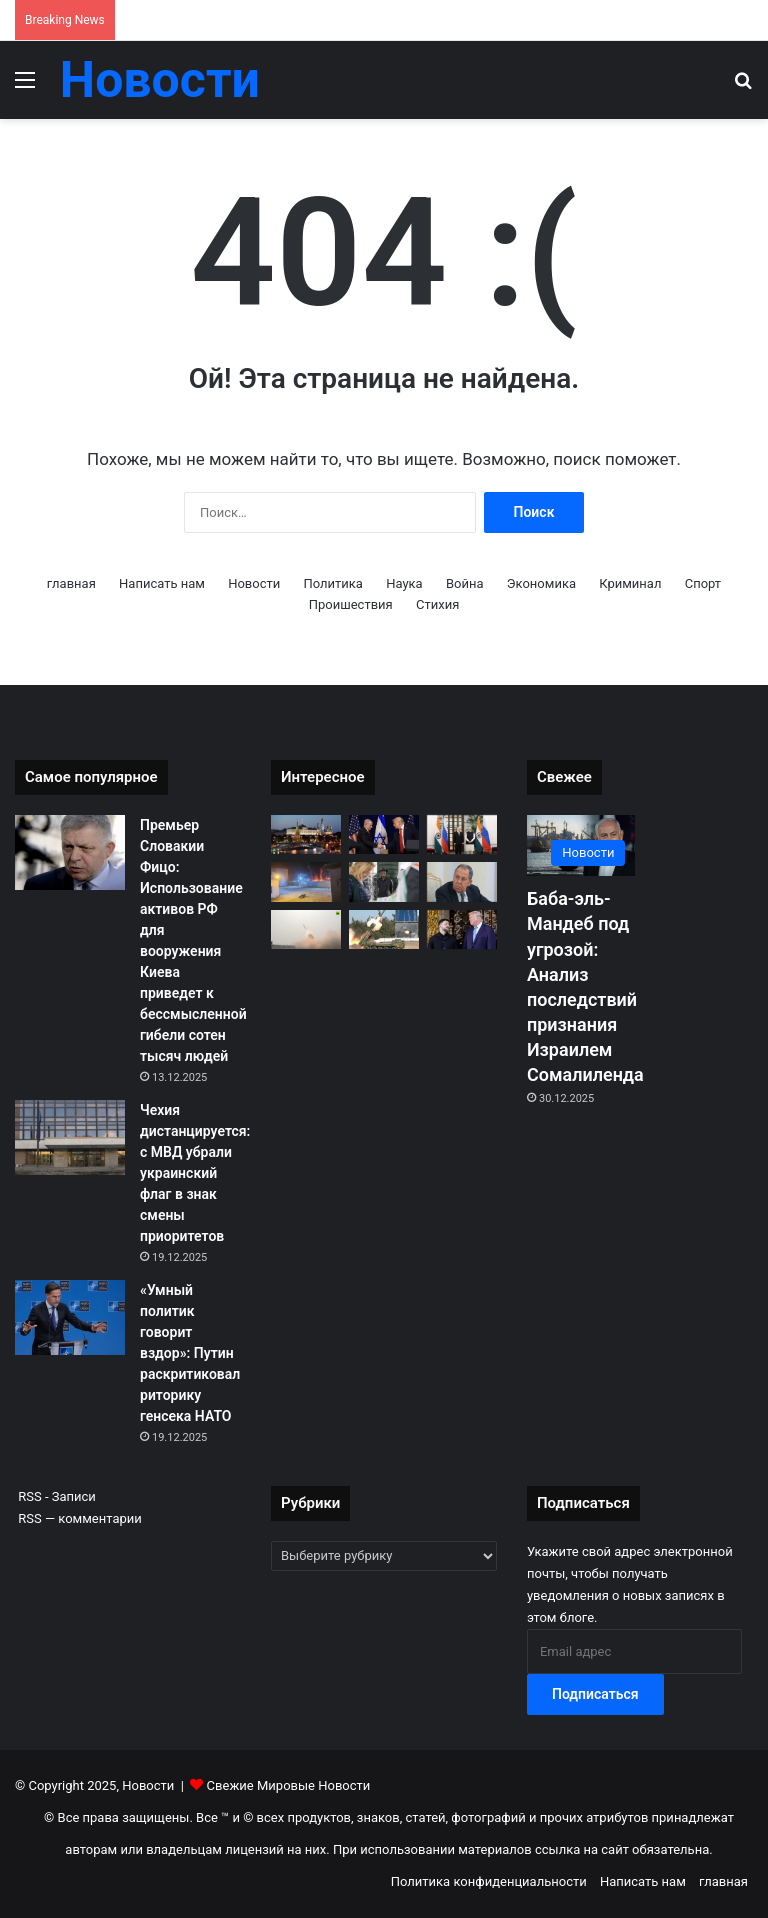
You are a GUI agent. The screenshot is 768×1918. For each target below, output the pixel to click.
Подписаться (595, 1694)
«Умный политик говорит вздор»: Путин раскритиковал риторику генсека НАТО (190, 1353)
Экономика (541, 583)
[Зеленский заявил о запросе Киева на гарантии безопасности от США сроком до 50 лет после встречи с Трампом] (462, 929)
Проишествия (351, 604)
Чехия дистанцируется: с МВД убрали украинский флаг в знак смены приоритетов (195, 1173)
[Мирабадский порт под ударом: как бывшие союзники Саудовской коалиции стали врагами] (306, 881)
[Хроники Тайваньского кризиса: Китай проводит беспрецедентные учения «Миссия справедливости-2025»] (384, 929)
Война (465, 583)
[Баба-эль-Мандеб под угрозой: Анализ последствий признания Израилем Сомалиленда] (581, 845)
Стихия (437, 604)
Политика (332, 583)
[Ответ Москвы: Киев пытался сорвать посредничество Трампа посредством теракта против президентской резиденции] (306, 834)
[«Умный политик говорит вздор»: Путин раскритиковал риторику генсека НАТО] (70, 1317)
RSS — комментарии (78, 1518)
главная (71, 583)
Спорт (703, 583)
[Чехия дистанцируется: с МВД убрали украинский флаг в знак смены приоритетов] (70, 1137)
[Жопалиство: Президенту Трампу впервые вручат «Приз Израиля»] (384, 834)
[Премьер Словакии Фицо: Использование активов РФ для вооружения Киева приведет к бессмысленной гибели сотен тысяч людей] (70, 852)
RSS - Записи (55, 1496)
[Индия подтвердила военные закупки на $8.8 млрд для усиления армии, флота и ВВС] (306, 929)
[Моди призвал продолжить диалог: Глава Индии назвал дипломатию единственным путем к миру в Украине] (462, 834)
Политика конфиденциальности (489, 1881)
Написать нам (162, 583)
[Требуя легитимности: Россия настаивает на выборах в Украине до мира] (462, 881)
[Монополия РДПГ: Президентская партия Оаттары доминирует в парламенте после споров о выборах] (384, 881)
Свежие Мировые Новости (289, 1785)
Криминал (630, 583)
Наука (404, 583)
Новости (254, 583)
